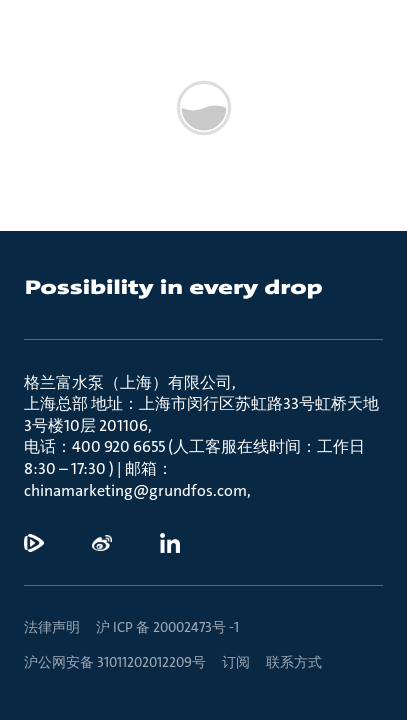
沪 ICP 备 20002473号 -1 (167, 627)
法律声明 (52, 627)
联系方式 (294, 662)
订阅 (236, 662)
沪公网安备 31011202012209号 (115, 662)
